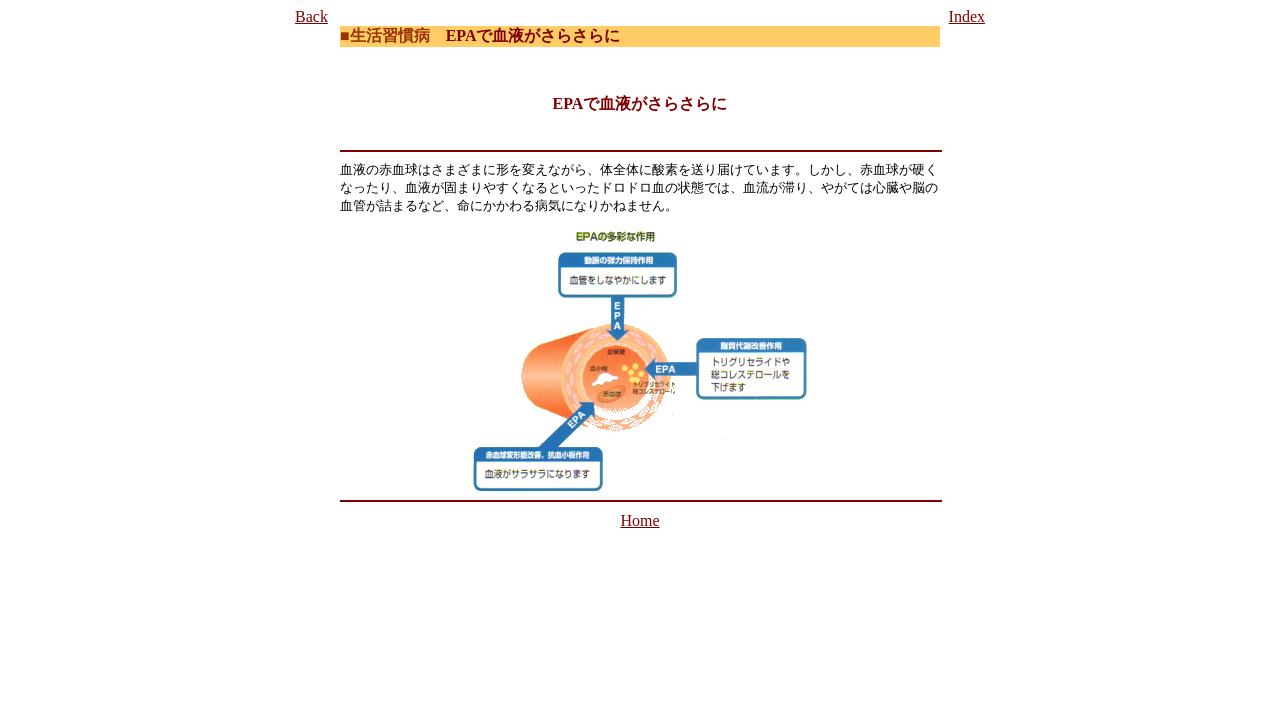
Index (967, 16)
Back (311, 16)
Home (639, 520)
